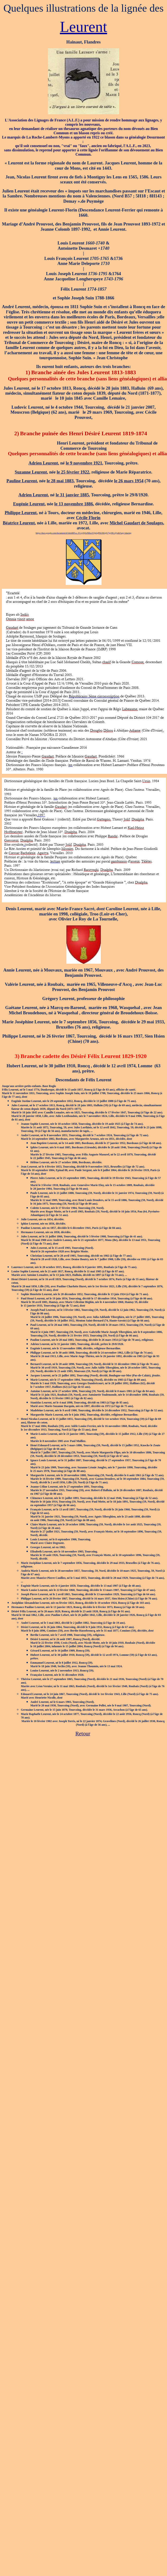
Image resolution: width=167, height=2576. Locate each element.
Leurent (83, 26)
